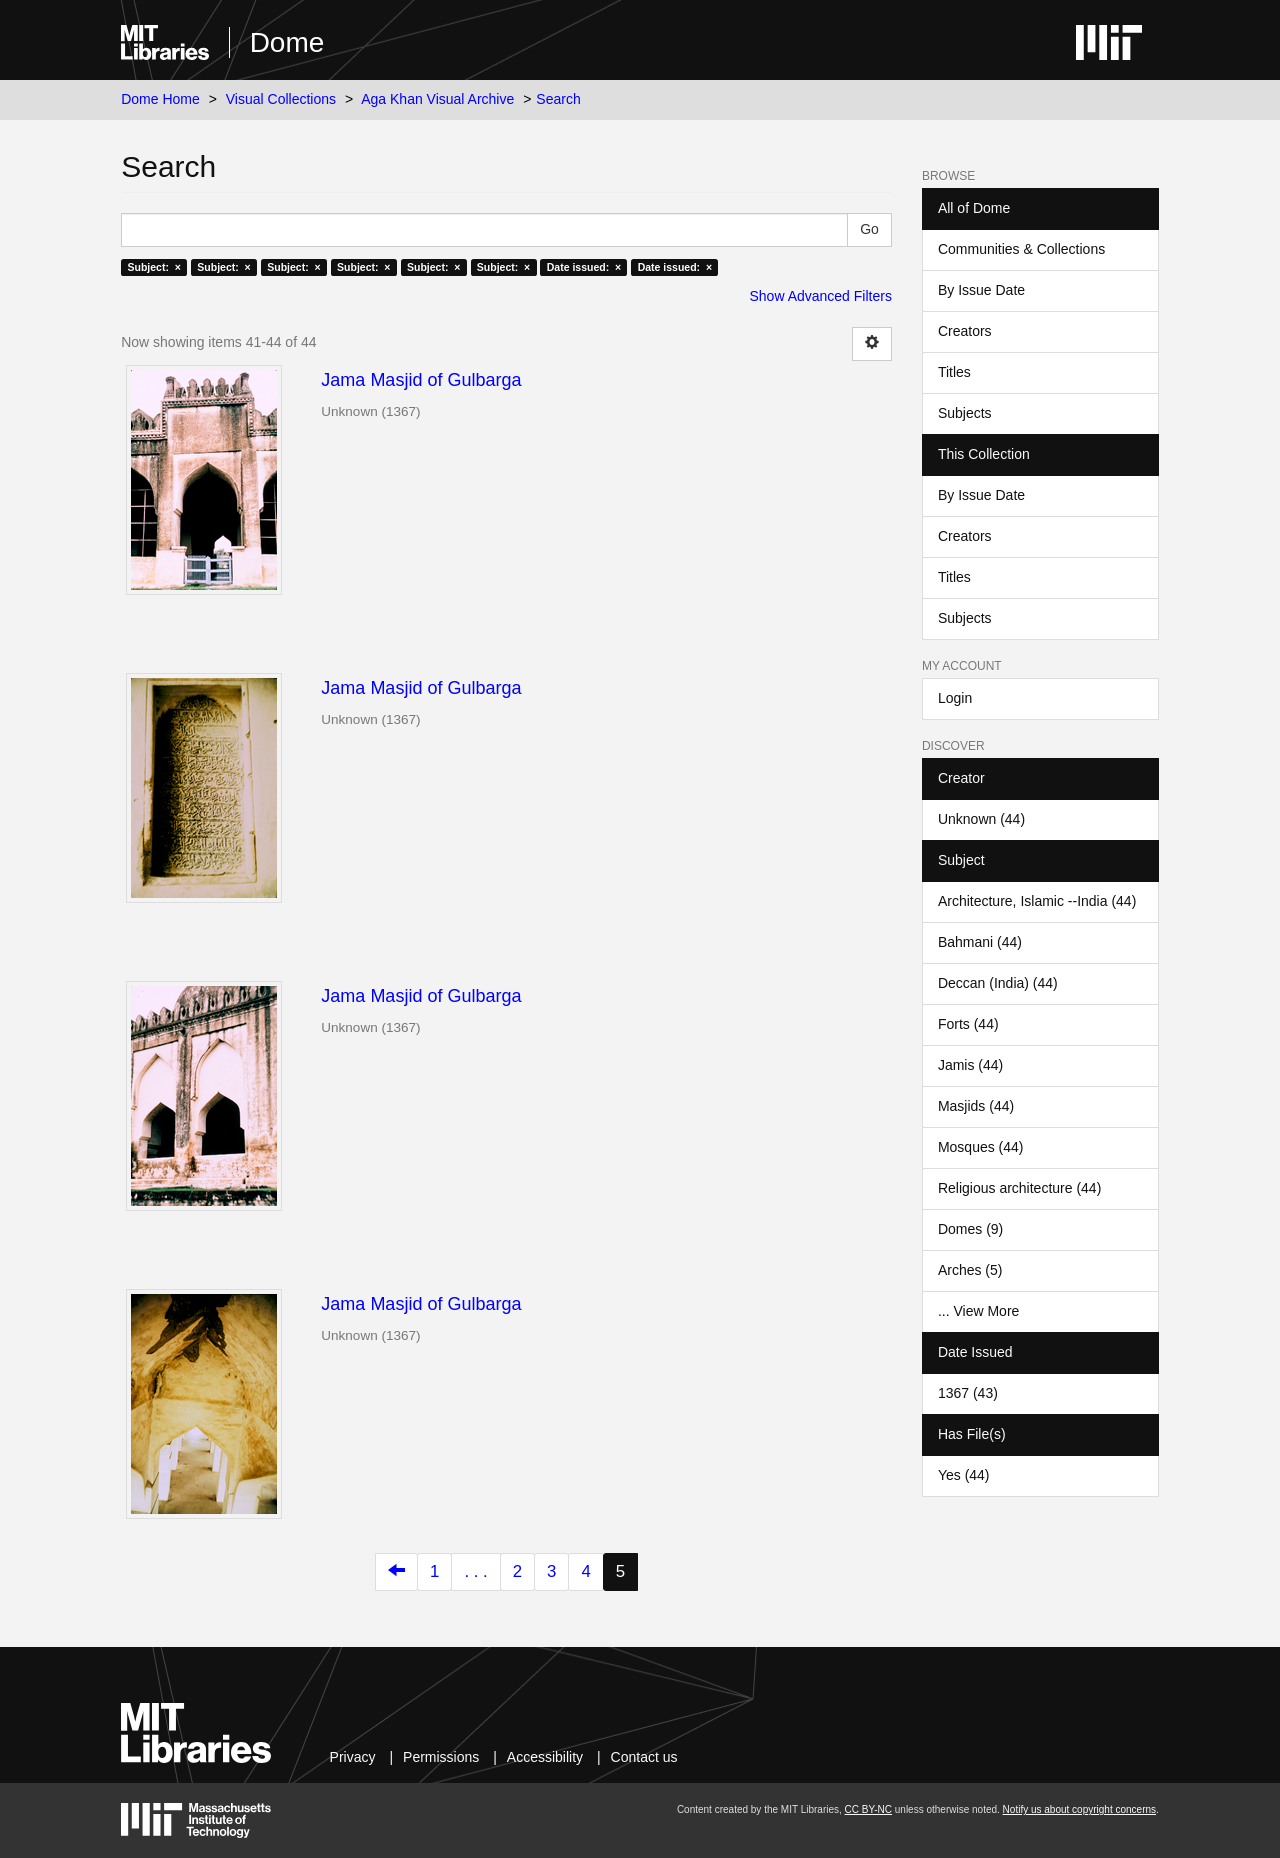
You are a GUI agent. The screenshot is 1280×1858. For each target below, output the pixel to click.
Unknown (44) (981, 819)
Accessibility (545, 1757)
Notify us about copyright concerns (1079, 1809)
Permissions (441, 1757)
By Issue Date (981, 290)
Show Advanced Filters (821, 296)
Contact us (644, 1757)
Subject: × (153, 267)
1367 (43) (968, 1393)
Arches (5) (970, 1270)
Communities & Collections (1021, 249)
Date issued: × (584, 267)
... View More (978, 1311)
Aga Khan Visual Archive (437, 99)
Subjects (965, 413)
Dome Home (160, 99)
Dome (287, 42)
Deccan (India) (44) (998, 983)
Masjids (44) (976, 1106)
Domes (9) (970, 1229)
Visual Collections (281, 99)
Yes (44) (964, 1475)
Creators (965, 331)
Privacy (353, 1757)
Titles (954, 372)
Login (955, 698)
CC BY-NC (868, 1809)
